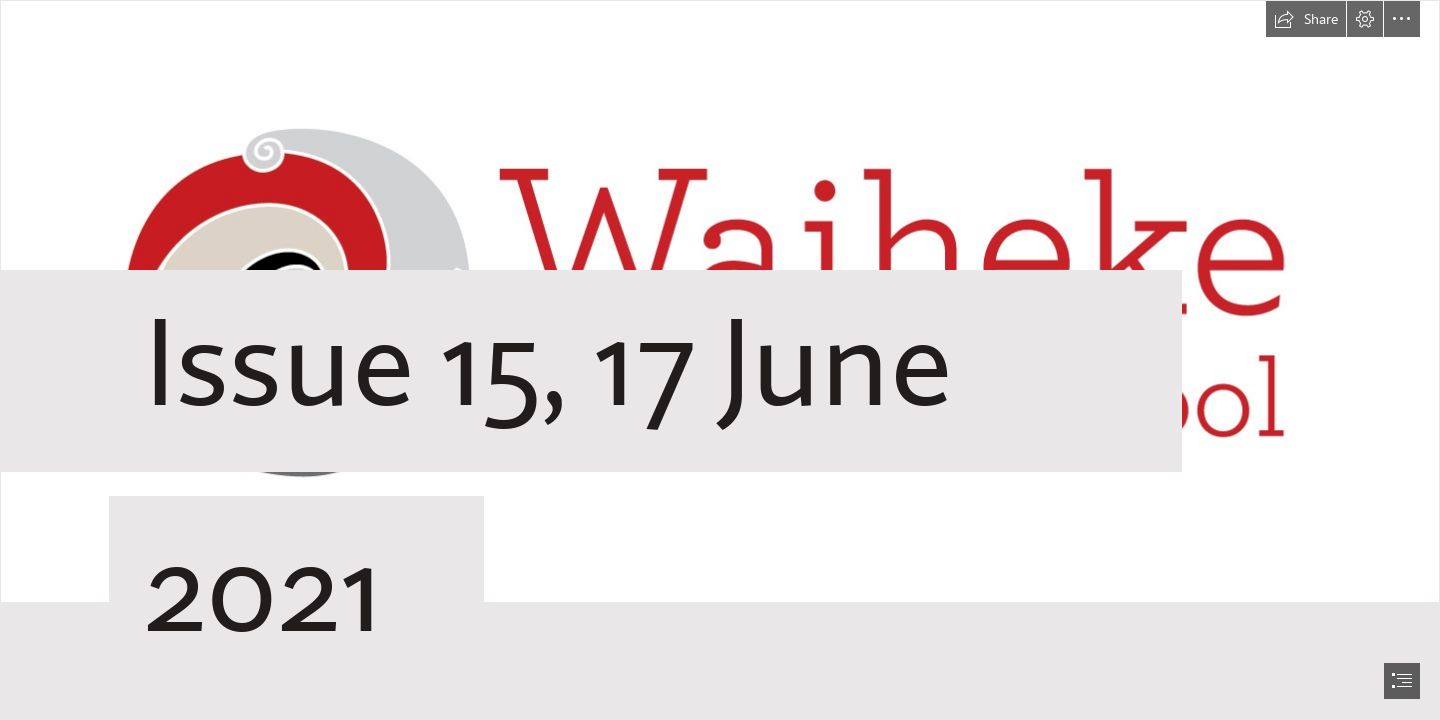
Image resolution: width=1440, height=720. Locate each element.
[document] (720, 360)
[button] (1306, 19)
